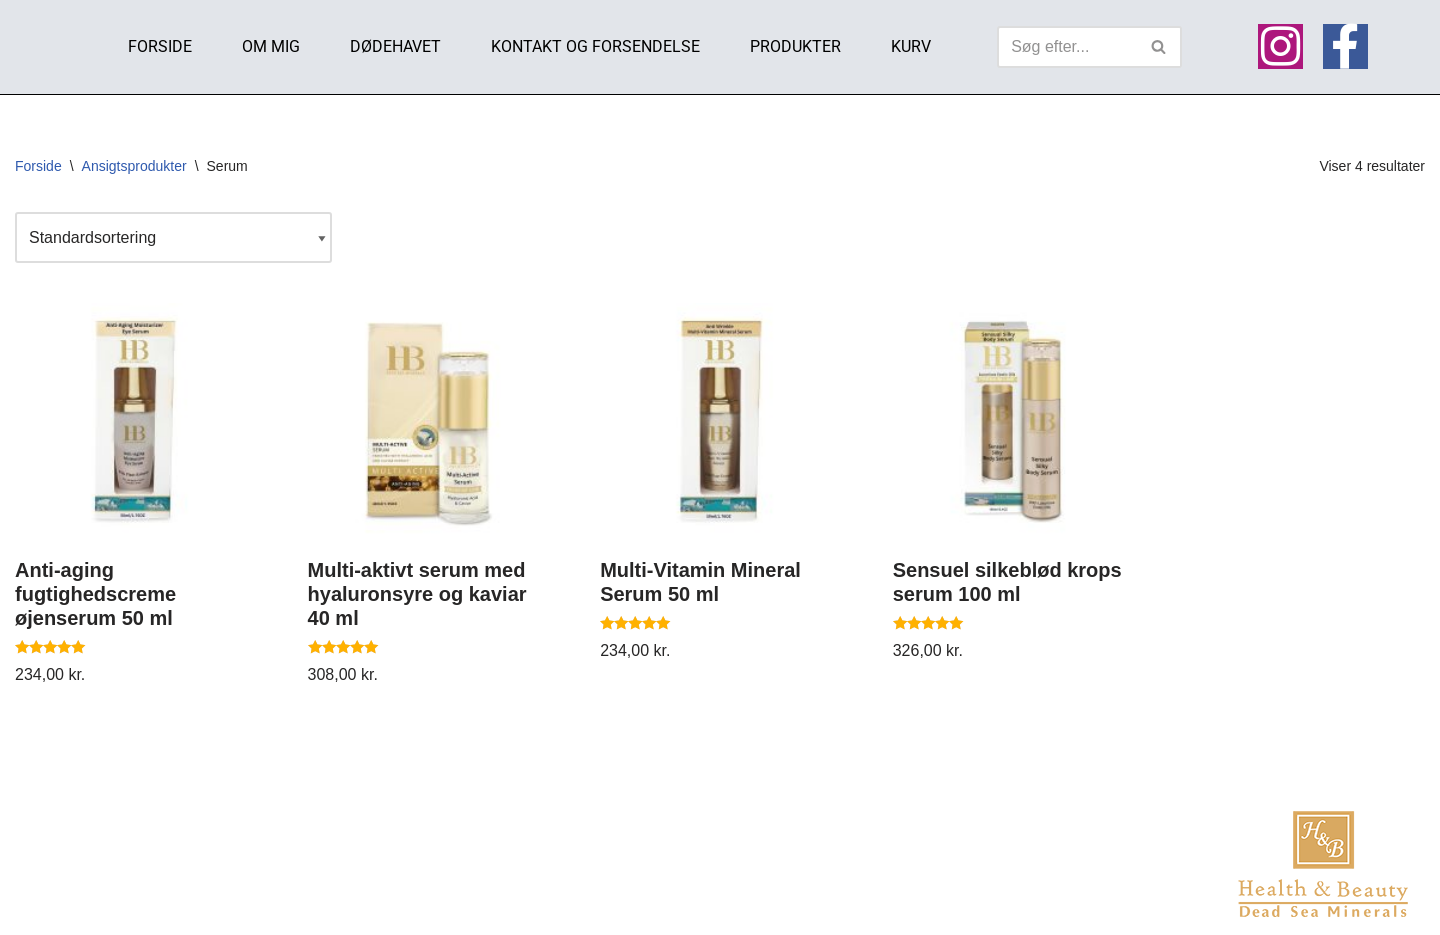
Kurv (911, 46)
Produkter (795, 46)
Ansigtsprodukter (134, 166)
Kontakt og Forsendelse (595, 46)
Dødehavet (395, 46)
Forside (160, 46)
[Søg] (1067, 47)
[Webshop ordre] (173, 237)
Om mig (271, 46)
